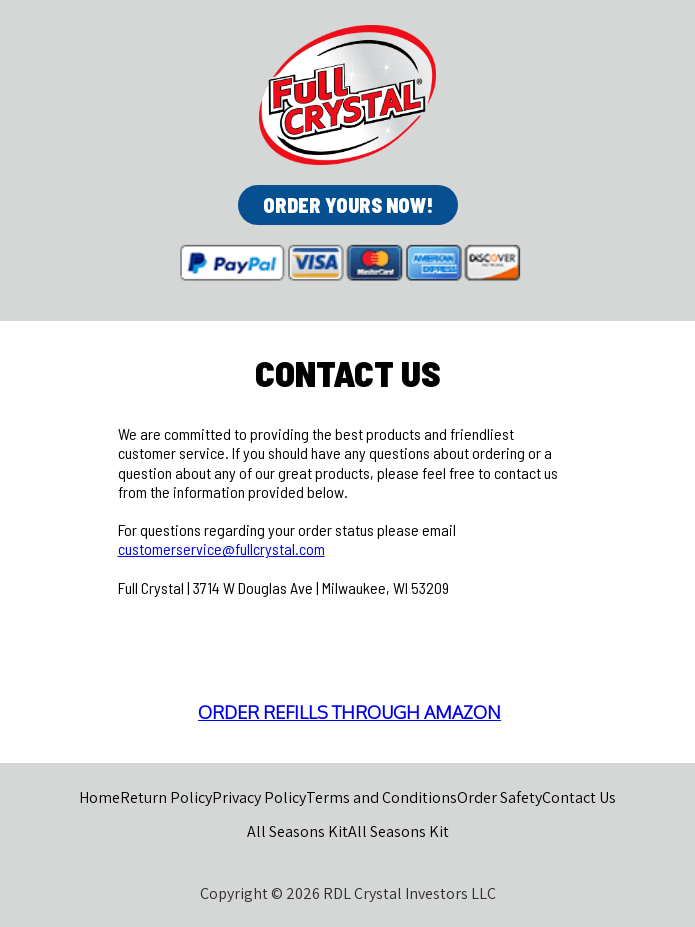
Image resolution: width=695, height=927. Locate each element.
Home (99, 797)
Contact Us (579, 797)
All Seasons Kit (297, 831)
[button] (348, 205)
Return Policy (166, 797)
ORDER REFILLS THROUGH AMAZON (349, 712)
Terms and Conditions (381, 797)
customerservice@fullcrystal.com (221, 548)
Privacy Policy (259, 797)
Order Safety (499, 797)
